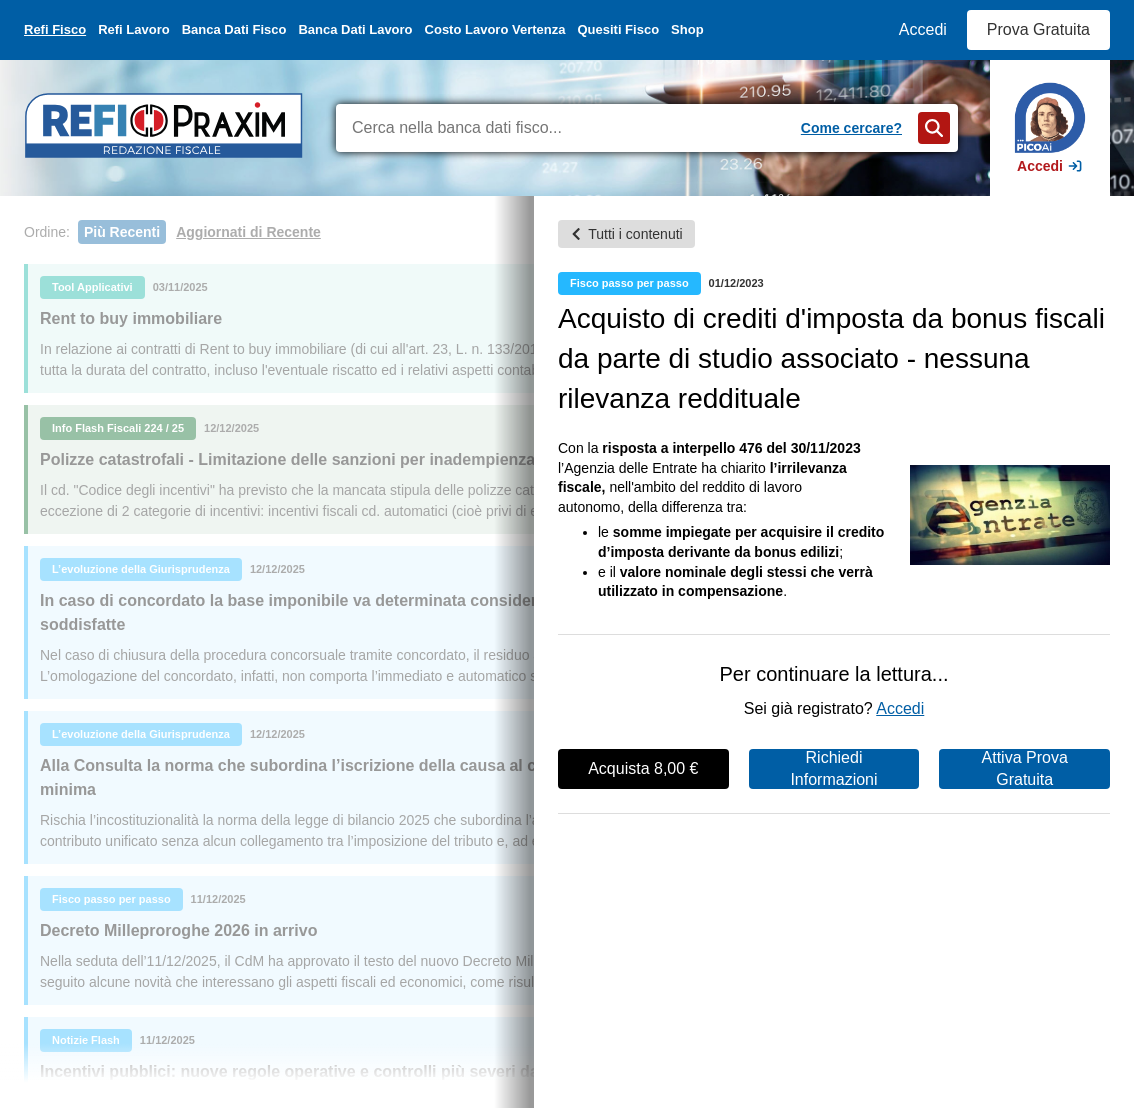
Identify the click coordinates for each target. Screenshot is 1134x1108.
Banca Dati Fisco (234, 29)
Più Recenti (122, 232)
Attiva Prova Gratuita (1025, 768)
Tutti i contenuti (626, 234)
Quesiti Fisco (618, 29)
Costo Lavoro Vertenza (495, 29)
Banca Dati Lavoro (355, 29)
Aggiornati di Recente (248, 232)
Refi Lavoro (134, 29)
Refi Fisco (55, 29)
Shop (687, 29)
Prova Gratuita (1038, 29)
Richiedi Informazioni (833, 768)
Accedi (923, 29)
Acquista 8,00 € (643, 768)
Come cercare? (851, 128)
